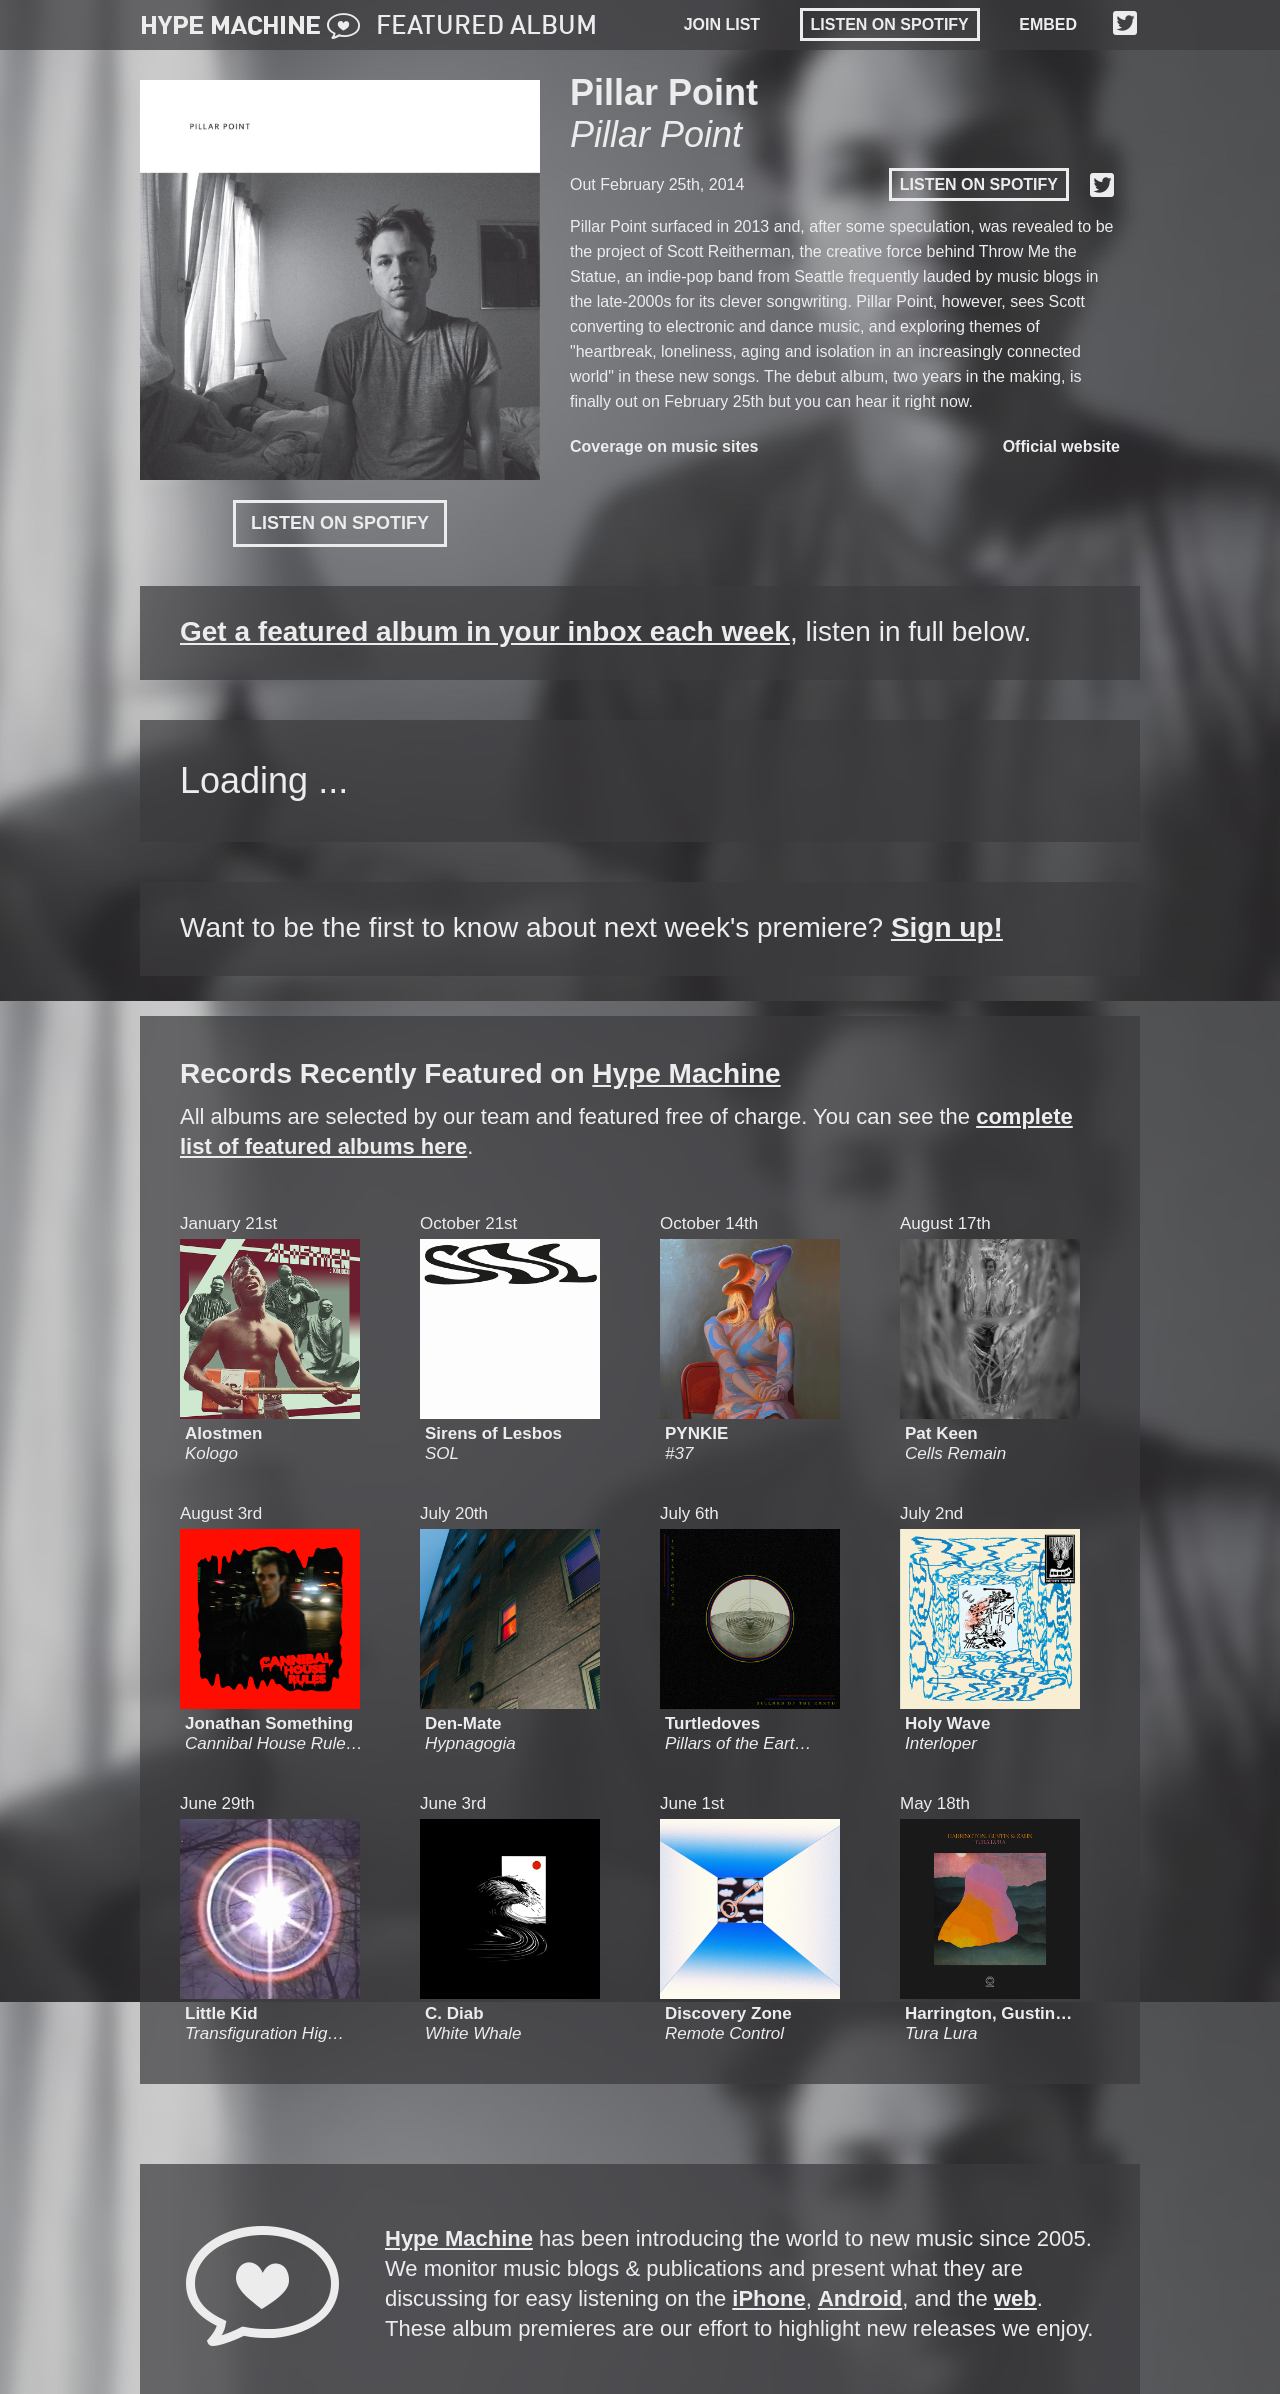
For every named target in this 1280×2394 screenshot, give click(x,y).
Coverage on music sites (664, 446)
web (1015, 2298)
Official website (1061, 446)
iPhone (768, 2298)
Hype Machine (686, 1073)
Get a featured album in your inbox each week (485, 631)
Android (860, 2298)
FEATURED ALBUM (486, 27)
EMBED (1048, 24)
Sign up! (947, 927)
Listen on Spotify (890, 24)
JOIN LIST (722, 24)
